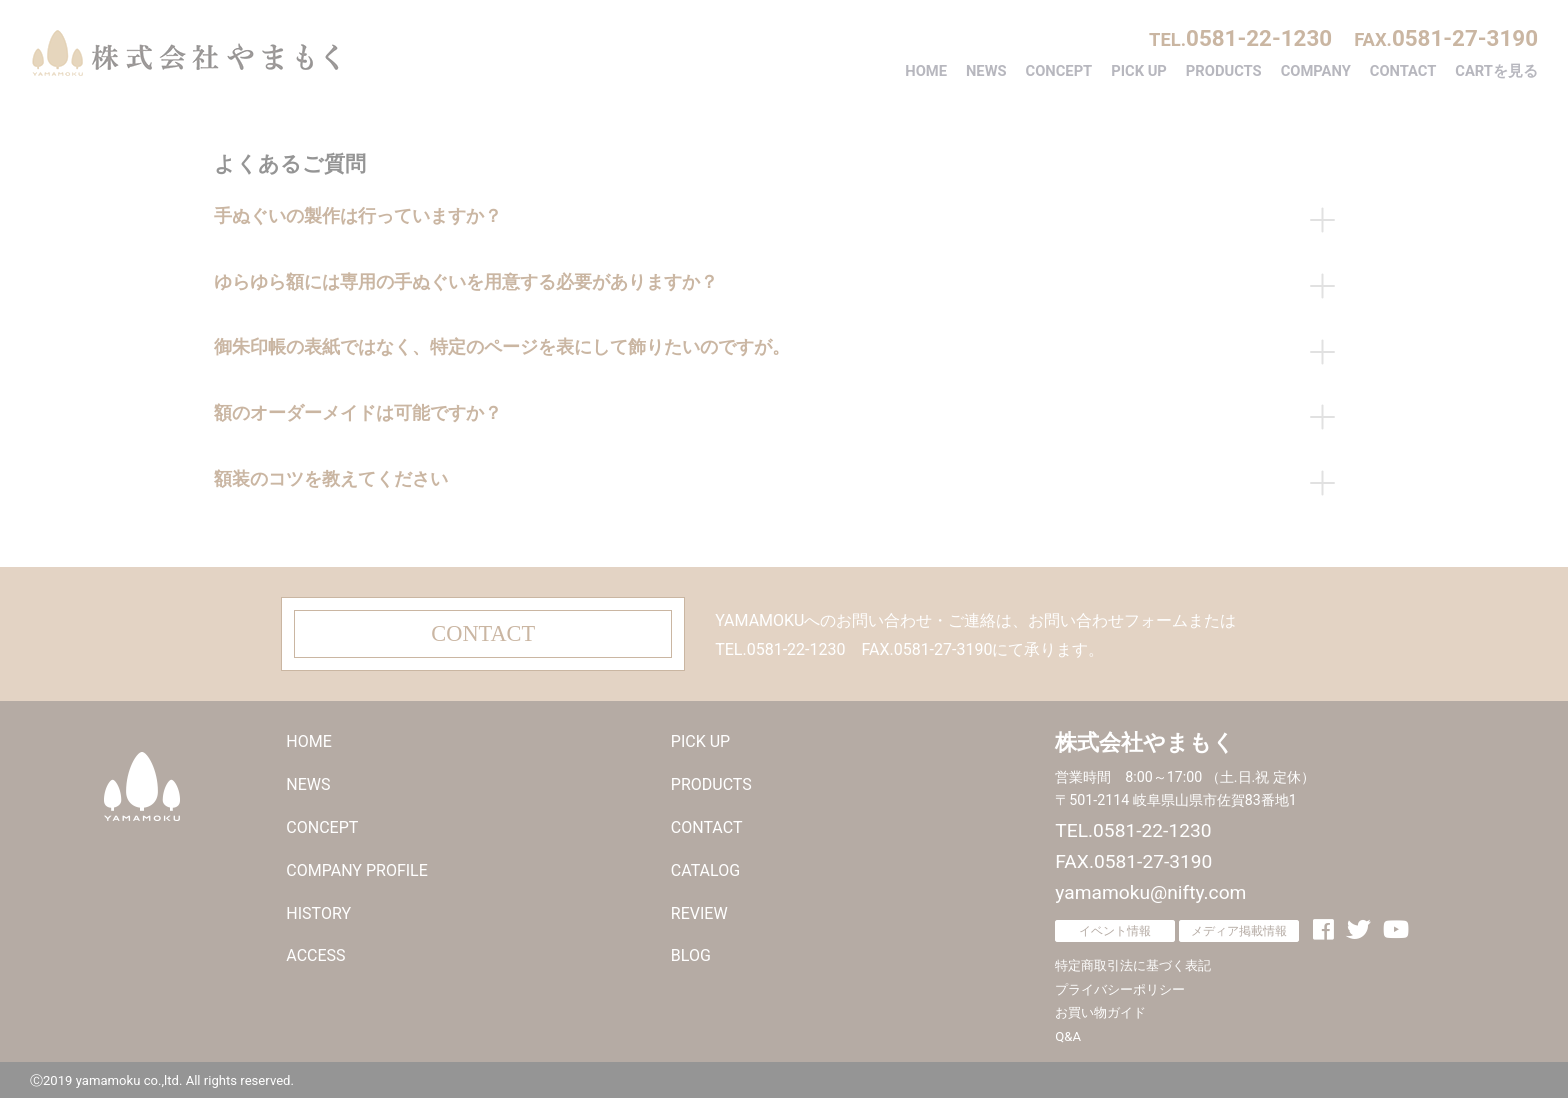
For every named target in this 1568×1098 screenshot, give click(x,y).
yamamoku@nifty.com (1150, 889)
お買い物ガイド (1100, 1009)
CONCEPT (1059, 71)
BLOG (691, 952)
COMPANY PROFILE (356, 867)
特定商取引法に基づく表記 (1133, 962)
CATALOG (705, 867)
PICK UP (1139, 71)
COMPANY (1316, 71)
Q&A (1068, 1033)
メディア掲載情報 (1239, 927)
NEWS (986, 71)
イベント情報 (1115, 927)
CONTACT (1403, 71)
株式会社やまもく (185, 53)
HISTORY (318, 909)
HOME (926, 71)
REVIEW (699, 909)
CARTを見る (1496, 71)
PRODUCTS (1224, 71)
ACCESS (315, 952)
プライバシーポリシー (1120, 986)
